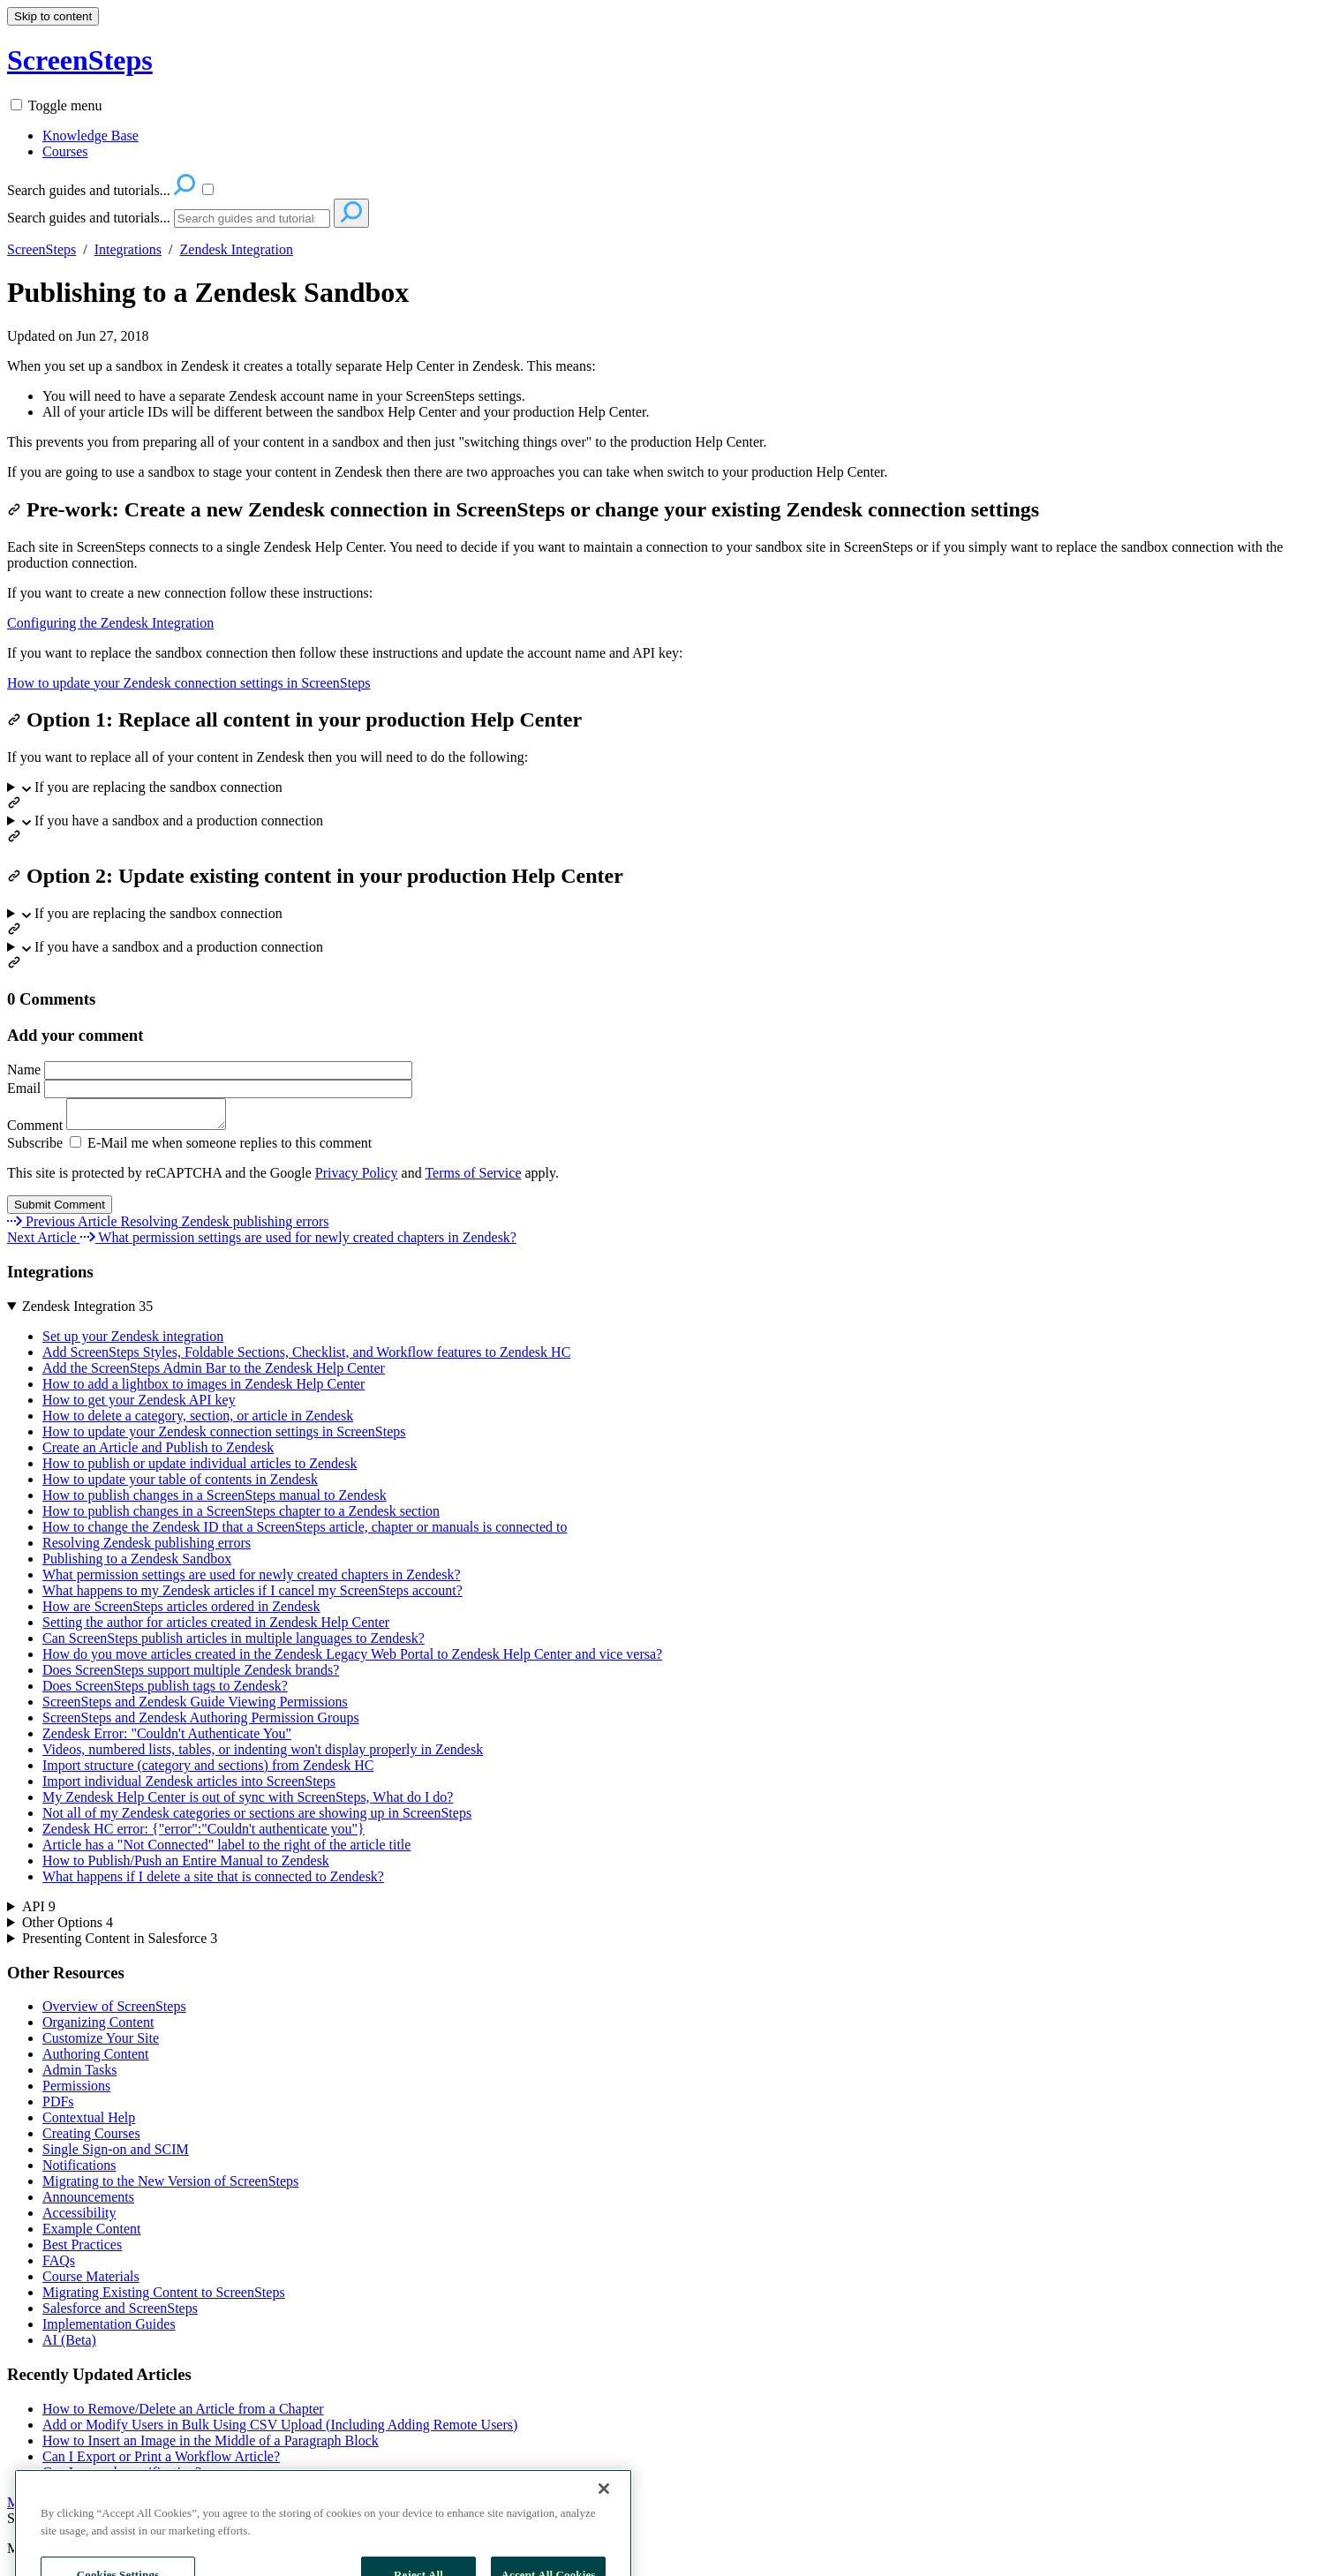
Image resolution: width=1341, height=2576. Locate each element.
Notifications (79, 2170)
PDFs (58, 2106)
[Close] (603, 2527)
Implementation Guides (109, 2329)
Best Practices (82, 2249)
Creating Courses (91, 2138)
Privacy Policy (356, 1178)
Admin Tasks (79, 2075)
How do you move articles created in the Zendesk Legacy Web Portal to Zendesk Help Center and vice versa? (352, 1659)
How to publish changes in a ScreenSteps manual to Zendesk (214, 1500)
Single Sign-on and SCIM (115, 2154)
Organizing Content (98, 2027)
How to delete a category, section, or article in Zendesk (197, 1420)
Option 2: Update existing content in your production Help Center (315, 875)
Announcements (88, 2202)
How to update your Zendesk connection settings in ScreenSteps (188, 682)
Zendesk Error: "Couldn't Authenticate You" (166, 1738)
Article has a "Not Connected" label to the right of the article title (226, 1849)
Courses (65, 151)
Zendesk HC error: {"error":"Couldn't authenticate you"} (203, 1834)
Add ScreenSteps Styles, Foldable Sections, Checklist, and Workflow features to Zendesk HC (306, 1357)
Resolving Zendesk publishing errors (146, 1547)
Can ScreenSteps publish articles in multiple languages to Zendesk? (233, 1643)
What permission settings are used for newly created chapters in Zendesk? (251, 1579)
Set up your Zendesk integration (132, 1341)
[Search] (252, 218)
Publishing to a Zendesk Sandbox (208, 292)
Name (209, 1069)
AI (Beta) (69, 2345)
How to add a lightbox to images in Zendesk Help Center (203, 1389)
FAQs (58, 2265)
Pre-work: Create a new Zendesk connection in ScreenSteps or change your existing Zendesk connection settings (523, 509)
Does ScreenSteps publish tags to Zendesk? (165, 1691)
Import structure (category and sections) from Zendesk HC (207, 1770)
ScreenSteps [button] (80, 60)
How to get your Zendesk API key (139, 1404)
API (39, 1911)
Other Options (67, 1927)
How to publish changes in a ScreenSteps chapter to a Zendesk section (241, 1516)
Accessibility (79, 2218)
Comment (125, 1130)
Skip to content (53, 16)
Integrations (128, 249)
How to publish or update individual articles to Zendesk (199, 1468)
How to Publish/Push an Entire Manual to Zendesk (185, 1865)
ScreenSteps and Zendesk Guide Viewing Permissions (195, 1706)
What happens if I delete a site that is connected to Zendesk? (213, 1881)
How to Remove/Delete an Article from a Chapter (183, 2414)
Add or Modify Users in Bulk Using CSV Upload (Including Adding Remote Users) (279, 2429)
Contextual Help (88, 2122)
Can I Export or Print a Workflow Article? (161, 2461)
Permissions (76, 2090)
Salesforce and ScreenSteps (120, 2313)
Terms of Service (473, 1178)
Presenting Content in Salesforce (119, 1943)
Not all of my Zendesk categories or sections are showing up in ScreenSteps (256, 1818)
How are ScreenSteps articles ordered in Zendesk (181, 1611)
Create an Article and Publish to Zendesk (158, 1452)
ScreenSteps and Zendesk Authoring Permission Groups (200, 1722)
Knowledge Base (90, 135)
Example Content (91, 2233)
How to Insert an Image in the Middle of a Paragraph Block (210, 2445)
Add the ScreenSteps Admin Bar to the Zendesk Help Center (213, 1373)
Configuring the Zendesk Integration (110, 622)
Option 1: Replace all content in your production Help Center (294, 719)
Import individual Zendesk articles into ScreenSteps (188, 1786)
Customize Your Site (100, 2043)
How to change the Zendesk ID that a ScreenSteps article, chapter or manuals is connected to (304, 1532)
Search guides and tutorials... (88, 217)
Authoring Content (95, 2059)
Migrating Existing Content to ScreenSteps (163, 2297)
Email (209, 1088)
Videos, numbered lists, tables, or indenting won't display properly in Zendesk (262, 1754)
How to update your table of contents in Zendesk (180, 1484)
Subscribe (35, 1148)
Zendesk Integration (236, 249)
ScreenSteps (41, 249)
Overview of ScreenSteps (114, 2011)
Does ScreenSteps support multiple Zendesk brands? (190, 1675)
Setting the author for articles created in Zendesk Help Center (215, 1627)
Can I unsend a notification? (121, 2477)
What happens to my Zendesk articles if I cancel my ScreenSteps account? (252, 1595)
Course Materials (90, 2281)
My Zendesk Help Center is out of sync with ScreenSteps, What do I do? (247, 1802)
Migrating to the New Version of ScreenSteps (170, 2186)
